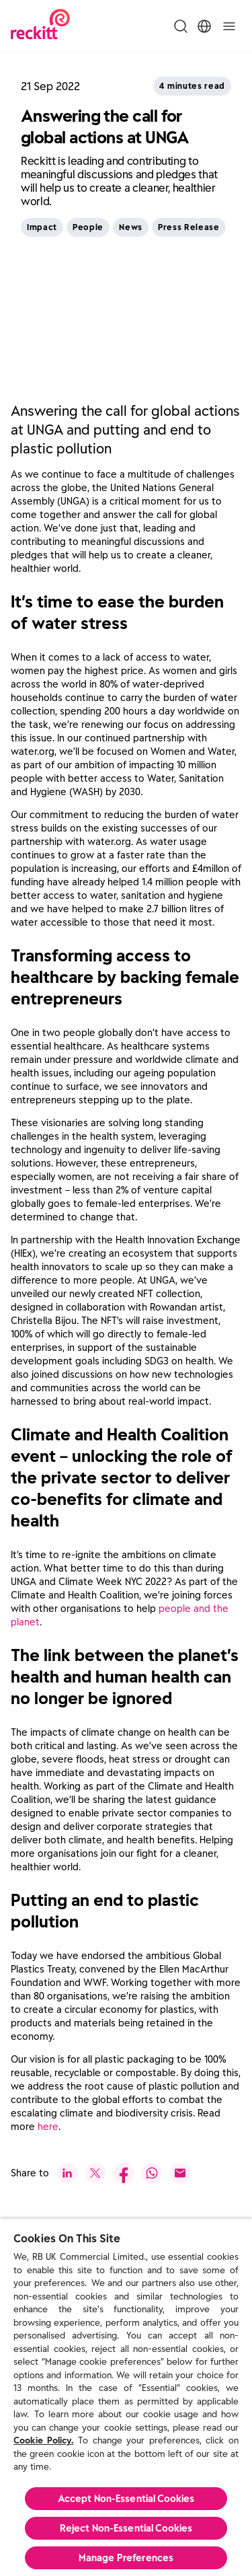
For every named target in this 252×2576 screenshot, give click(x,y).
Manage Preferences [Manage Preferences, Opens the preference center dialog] (126, 2558)
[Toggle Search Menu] (181, 26)
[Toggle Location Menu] (204, 26)
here (48, 2127)
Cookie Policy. (43, 2440)
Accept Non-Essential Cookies (126, 2499)
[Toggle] (229, 26)
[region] (126, 2397)
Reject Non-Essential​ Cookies (126, 2528)
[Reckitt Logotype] (40, 26)
